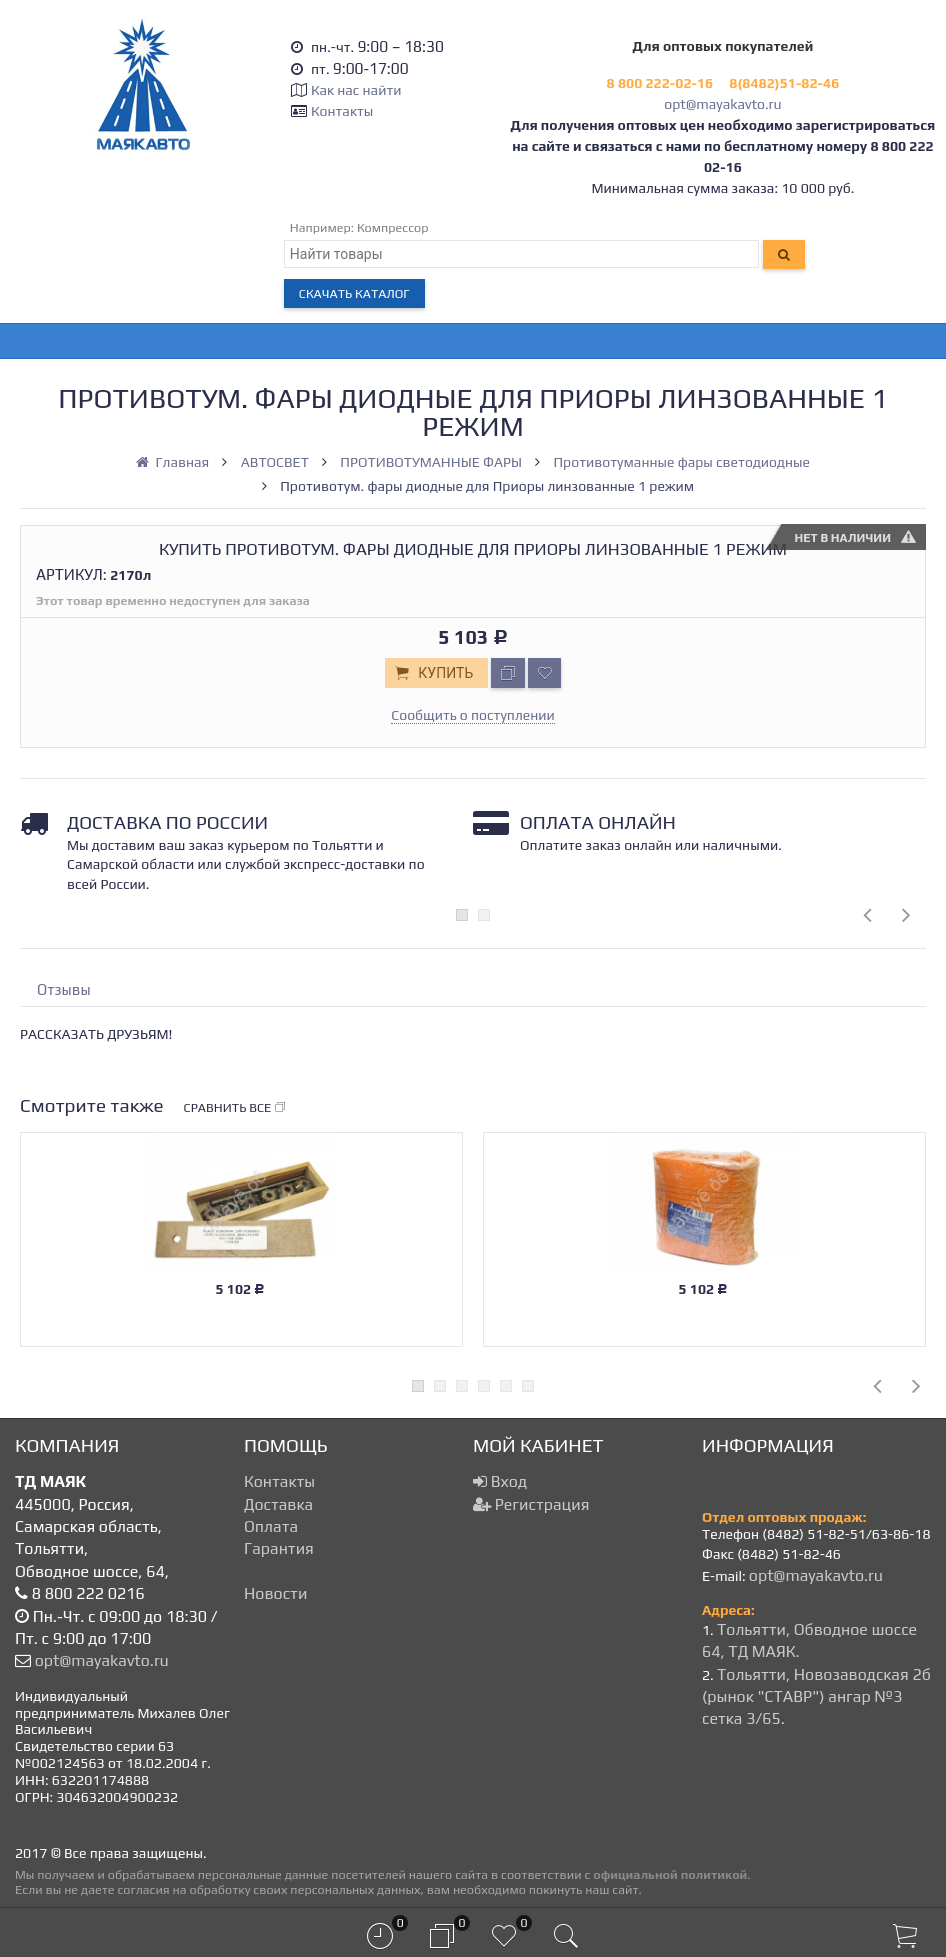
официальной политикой (670, 1874)
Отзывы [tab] (64, 989)
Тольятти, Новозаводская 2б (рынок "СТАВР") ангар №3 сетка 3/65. (816, 1697)
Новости (275, 1593)
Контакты (342, 111)
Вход (500, 1481)
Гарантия (279, 1548)
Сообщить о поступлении (472, 715)
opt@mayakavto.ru (722, 104)
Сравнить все (236, 1108)
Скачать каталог (354, 293)
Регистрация (531, 1504)
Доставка (278, 1504)
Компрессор (393, 227)
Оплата (271, 1526)
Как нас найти (356, 90)
